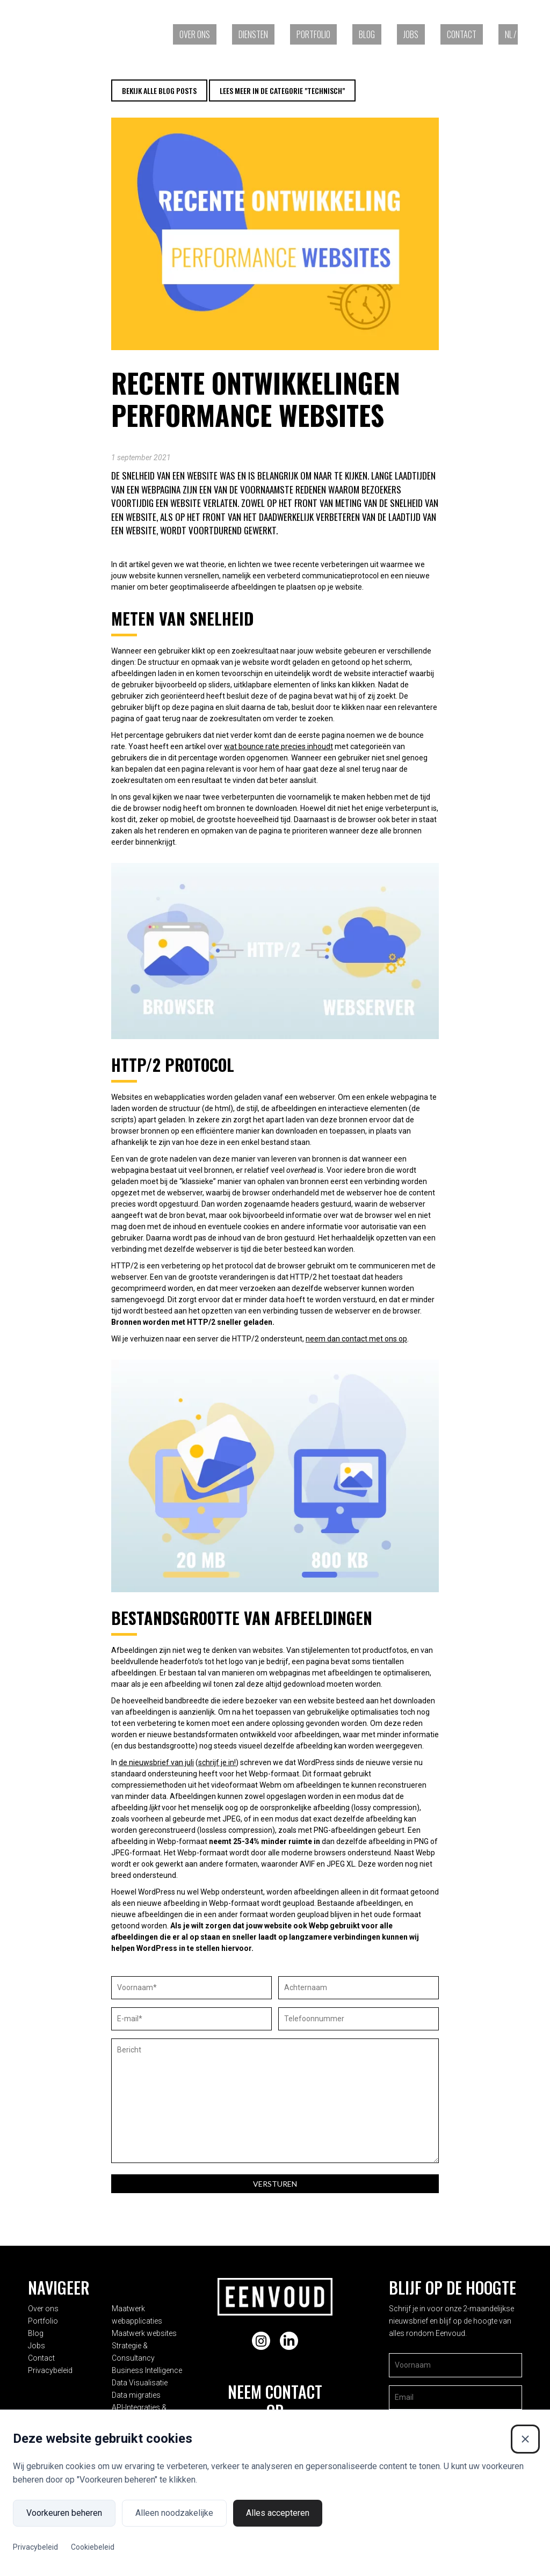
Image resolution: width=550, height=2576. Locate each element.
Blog (367, 34)
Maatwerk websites (150, 2329)
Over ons (194, 34)
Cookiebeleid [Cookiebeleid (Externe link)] (92, 2547)
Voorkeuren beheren (64, 2513)
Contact (461, 34)
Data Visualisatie (146, 2366)
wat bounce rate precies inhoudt (278, 746)
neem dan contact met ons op (356, 1338)
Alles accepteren (277, 2513)
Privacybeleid (50, 2366)
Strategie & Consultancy (158, 2341)
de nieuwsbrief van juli (156, 1762)
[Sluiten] (525, 2439)
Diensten (253, 34)
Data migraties (142, 2378)
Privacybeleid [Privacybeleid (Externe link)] (35, 2547)
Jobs (410, 34)
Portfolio (313, 34)
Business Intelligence (153, 2353)
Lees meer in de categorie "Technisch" (282, 90)
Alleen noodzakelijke (174, 2513)
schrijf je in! (217, 1762)
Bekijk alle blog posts (159, 90)
